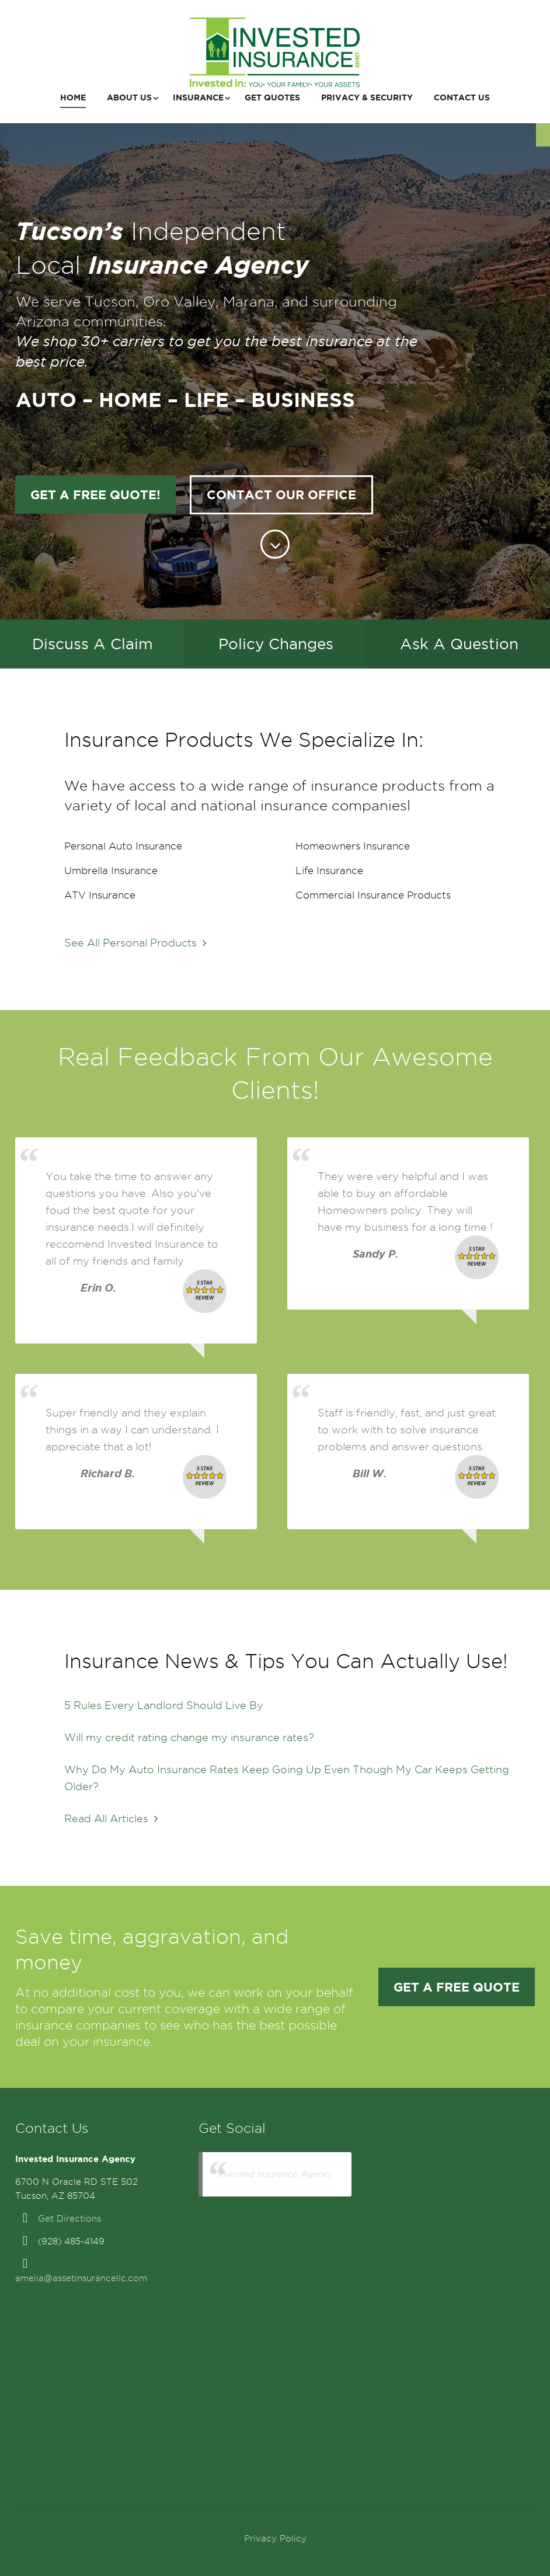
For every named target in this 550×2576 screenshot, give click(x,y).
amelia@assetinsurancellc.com (81, 2278)
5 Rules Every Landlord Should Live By (163, 1705)
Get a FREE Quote (457, 1987)
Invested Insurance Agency (275, 2174)
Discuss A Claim (92, 644)
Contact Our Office (281, 495)
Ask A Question (459, 644)
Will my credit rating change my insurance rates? (189, 1737)
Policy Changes (275, 644)
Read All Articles (111, 1818)
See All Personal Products (135, 942)
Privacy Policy (275, 2538)
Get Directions (69, 2218)
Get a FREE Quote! (95, 495)
